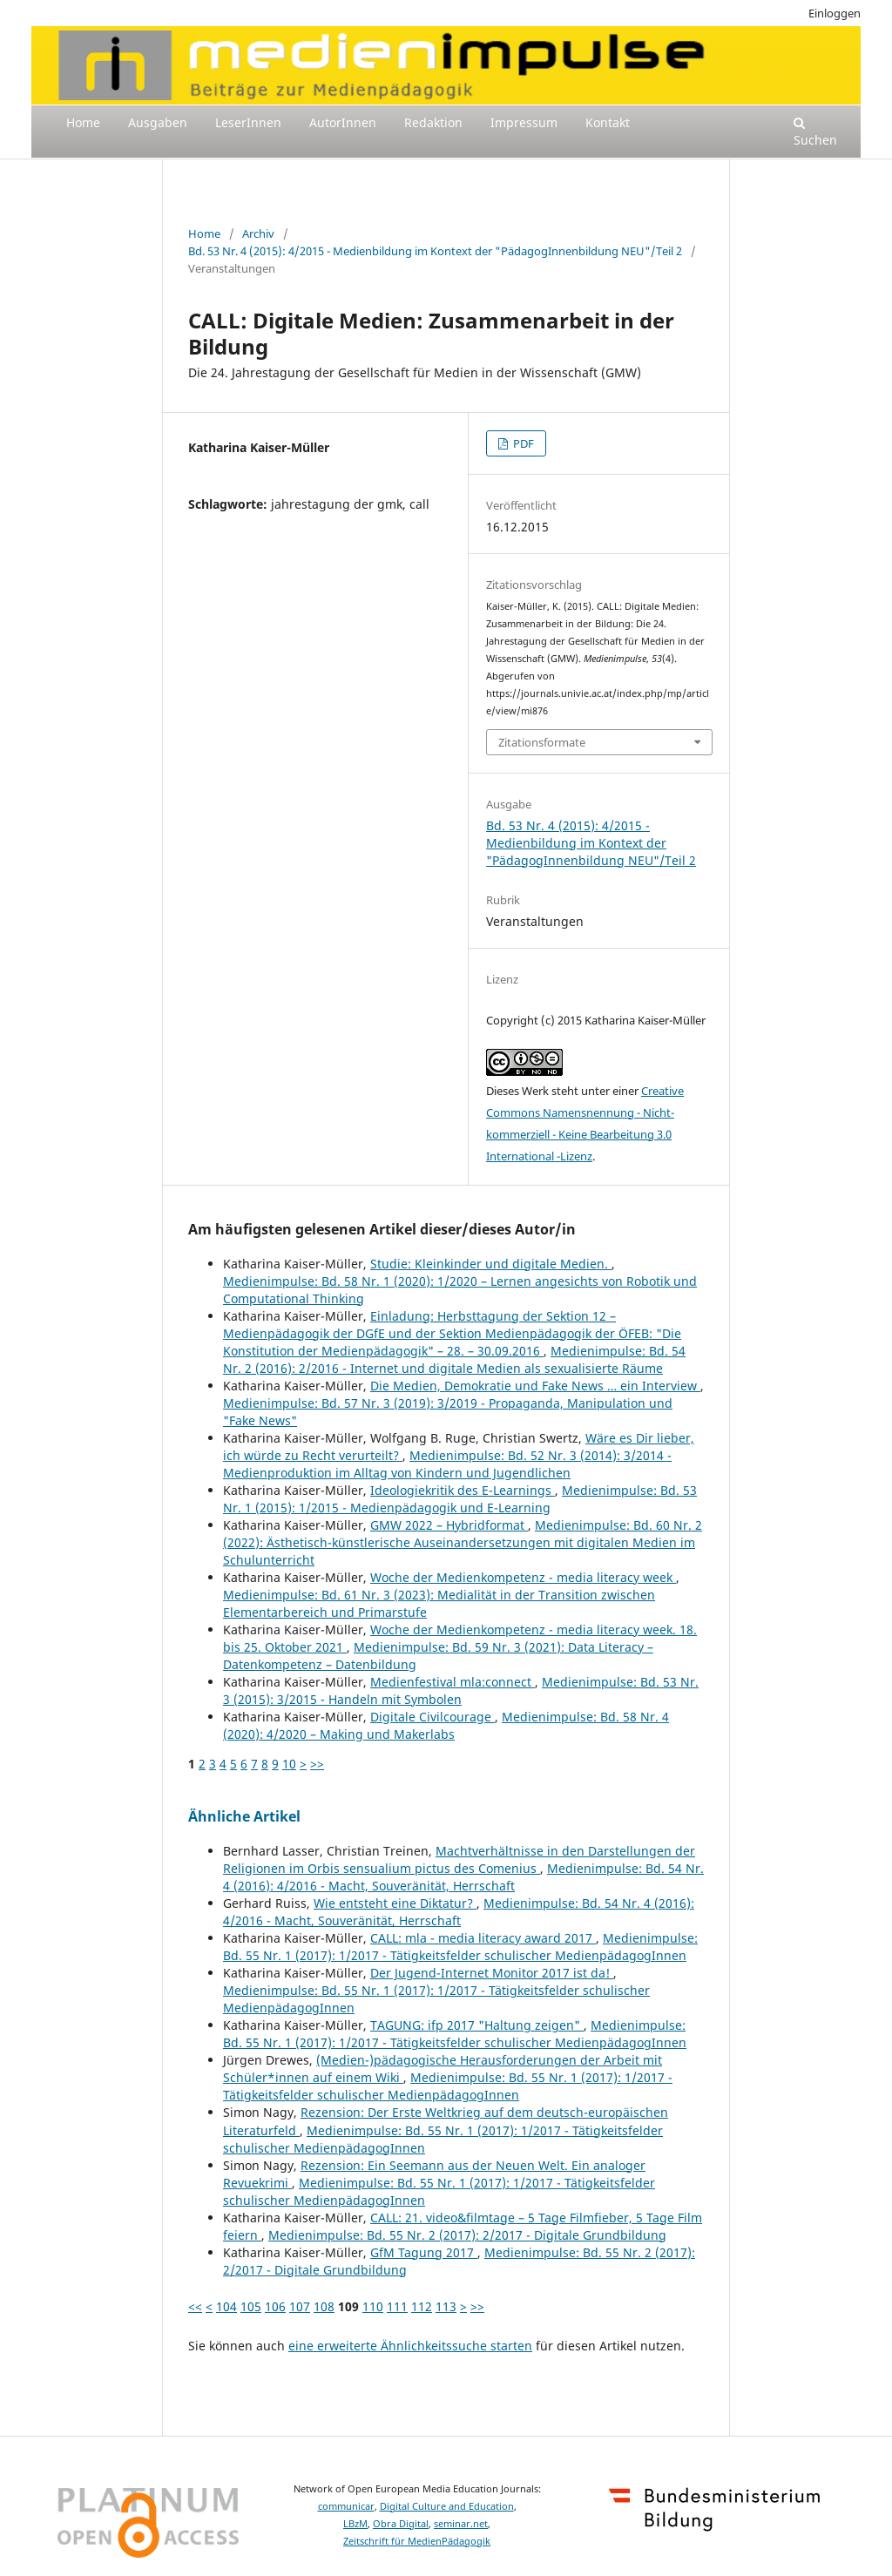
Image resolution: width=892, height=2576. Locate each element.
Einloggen (834, 13)
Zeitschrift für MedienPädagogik (416, 2541)
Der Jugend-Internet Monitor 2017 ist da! (491, 1972)
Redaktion (433, 122)
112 (421, 2306)
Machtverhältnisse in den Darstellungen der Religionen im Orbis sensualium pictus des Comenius (459, 1859)
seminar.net (461, 2524)
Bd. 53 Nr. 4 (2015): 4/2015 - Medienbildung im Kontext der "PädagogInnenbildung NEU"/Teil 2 (435, 251)
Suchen (815, 132)
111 (397, 2306)
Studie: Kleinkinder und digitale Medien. (491, 1263)
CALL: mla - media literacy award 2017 (483, 1938)
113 (446, 2306)
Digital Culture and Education (447, 2506)
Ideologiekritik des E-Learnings (462, 1490)
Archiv (258, 233)
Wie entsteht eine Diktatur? (395, 1903)
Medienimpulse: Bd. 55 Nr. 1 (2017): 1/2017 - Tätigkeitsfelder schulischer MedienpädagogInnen (460, 1947)
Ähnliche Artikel (244, 1816)
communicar (346, 2506)
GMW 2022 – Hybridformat (449, 1525)
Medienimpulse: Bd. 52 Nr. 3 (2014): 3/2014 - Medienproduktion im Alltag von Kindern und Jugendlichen (447, 1464)
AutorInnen (342, 122)
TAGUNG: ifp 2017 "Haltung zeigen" (477, 2025)
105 (250, 2306)
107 (299, 2306)
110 (372, 2306)
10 (289, 1763)
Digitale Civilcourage (432, 1716)
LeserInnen (248, 122)
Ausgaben (157, 122)
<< (195, 2306)
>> (317, 1763)
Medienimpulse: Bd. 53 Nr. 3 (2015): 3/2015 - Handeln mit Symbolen (461, 1690)
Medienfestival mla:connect (452, 1681)
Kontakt (607, 122)
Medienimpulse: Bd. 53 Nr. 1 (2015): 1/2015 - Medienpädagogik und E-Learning (460, 1499)
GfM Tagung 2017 (423, 2252)
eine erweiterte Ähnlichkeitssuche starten (410, 2345)
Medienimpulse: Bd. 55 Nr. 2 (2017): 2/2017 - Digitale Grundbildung (467, 2235)
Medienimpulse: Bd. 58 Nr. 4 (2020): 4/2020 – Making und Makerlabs (446, 1725)
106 (275, 2306)
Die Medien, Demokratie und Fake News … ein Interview (535, 1385)
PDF (522, 443)
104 (226, 2306)
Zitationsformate (541, 742)
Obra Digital (401, 2524)
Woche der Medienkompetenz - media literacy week (523, 1577)
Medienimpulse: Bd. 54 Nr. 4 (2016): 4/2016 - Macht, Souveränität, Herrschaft (463, 1877)
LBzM (355, 2524)
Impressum (524, 122)
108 (324, 2306)
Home (83, 122)
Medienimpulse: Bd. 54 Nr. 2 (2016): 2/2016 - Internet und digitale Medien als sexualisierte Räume (454, 1359)
